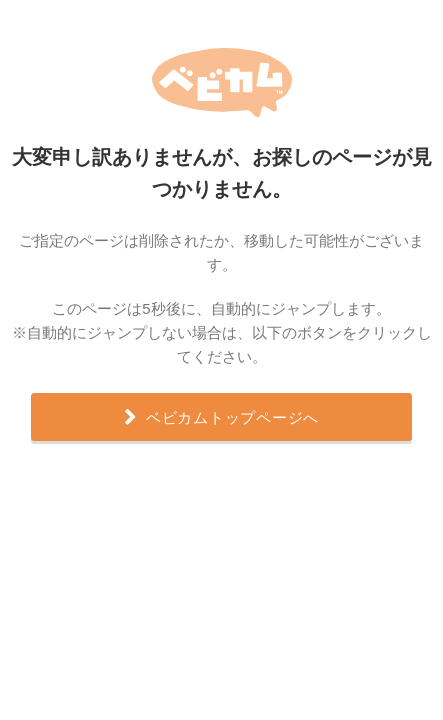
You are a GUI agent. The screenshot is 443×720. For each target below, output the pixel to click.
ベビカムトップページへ (221, 414)
